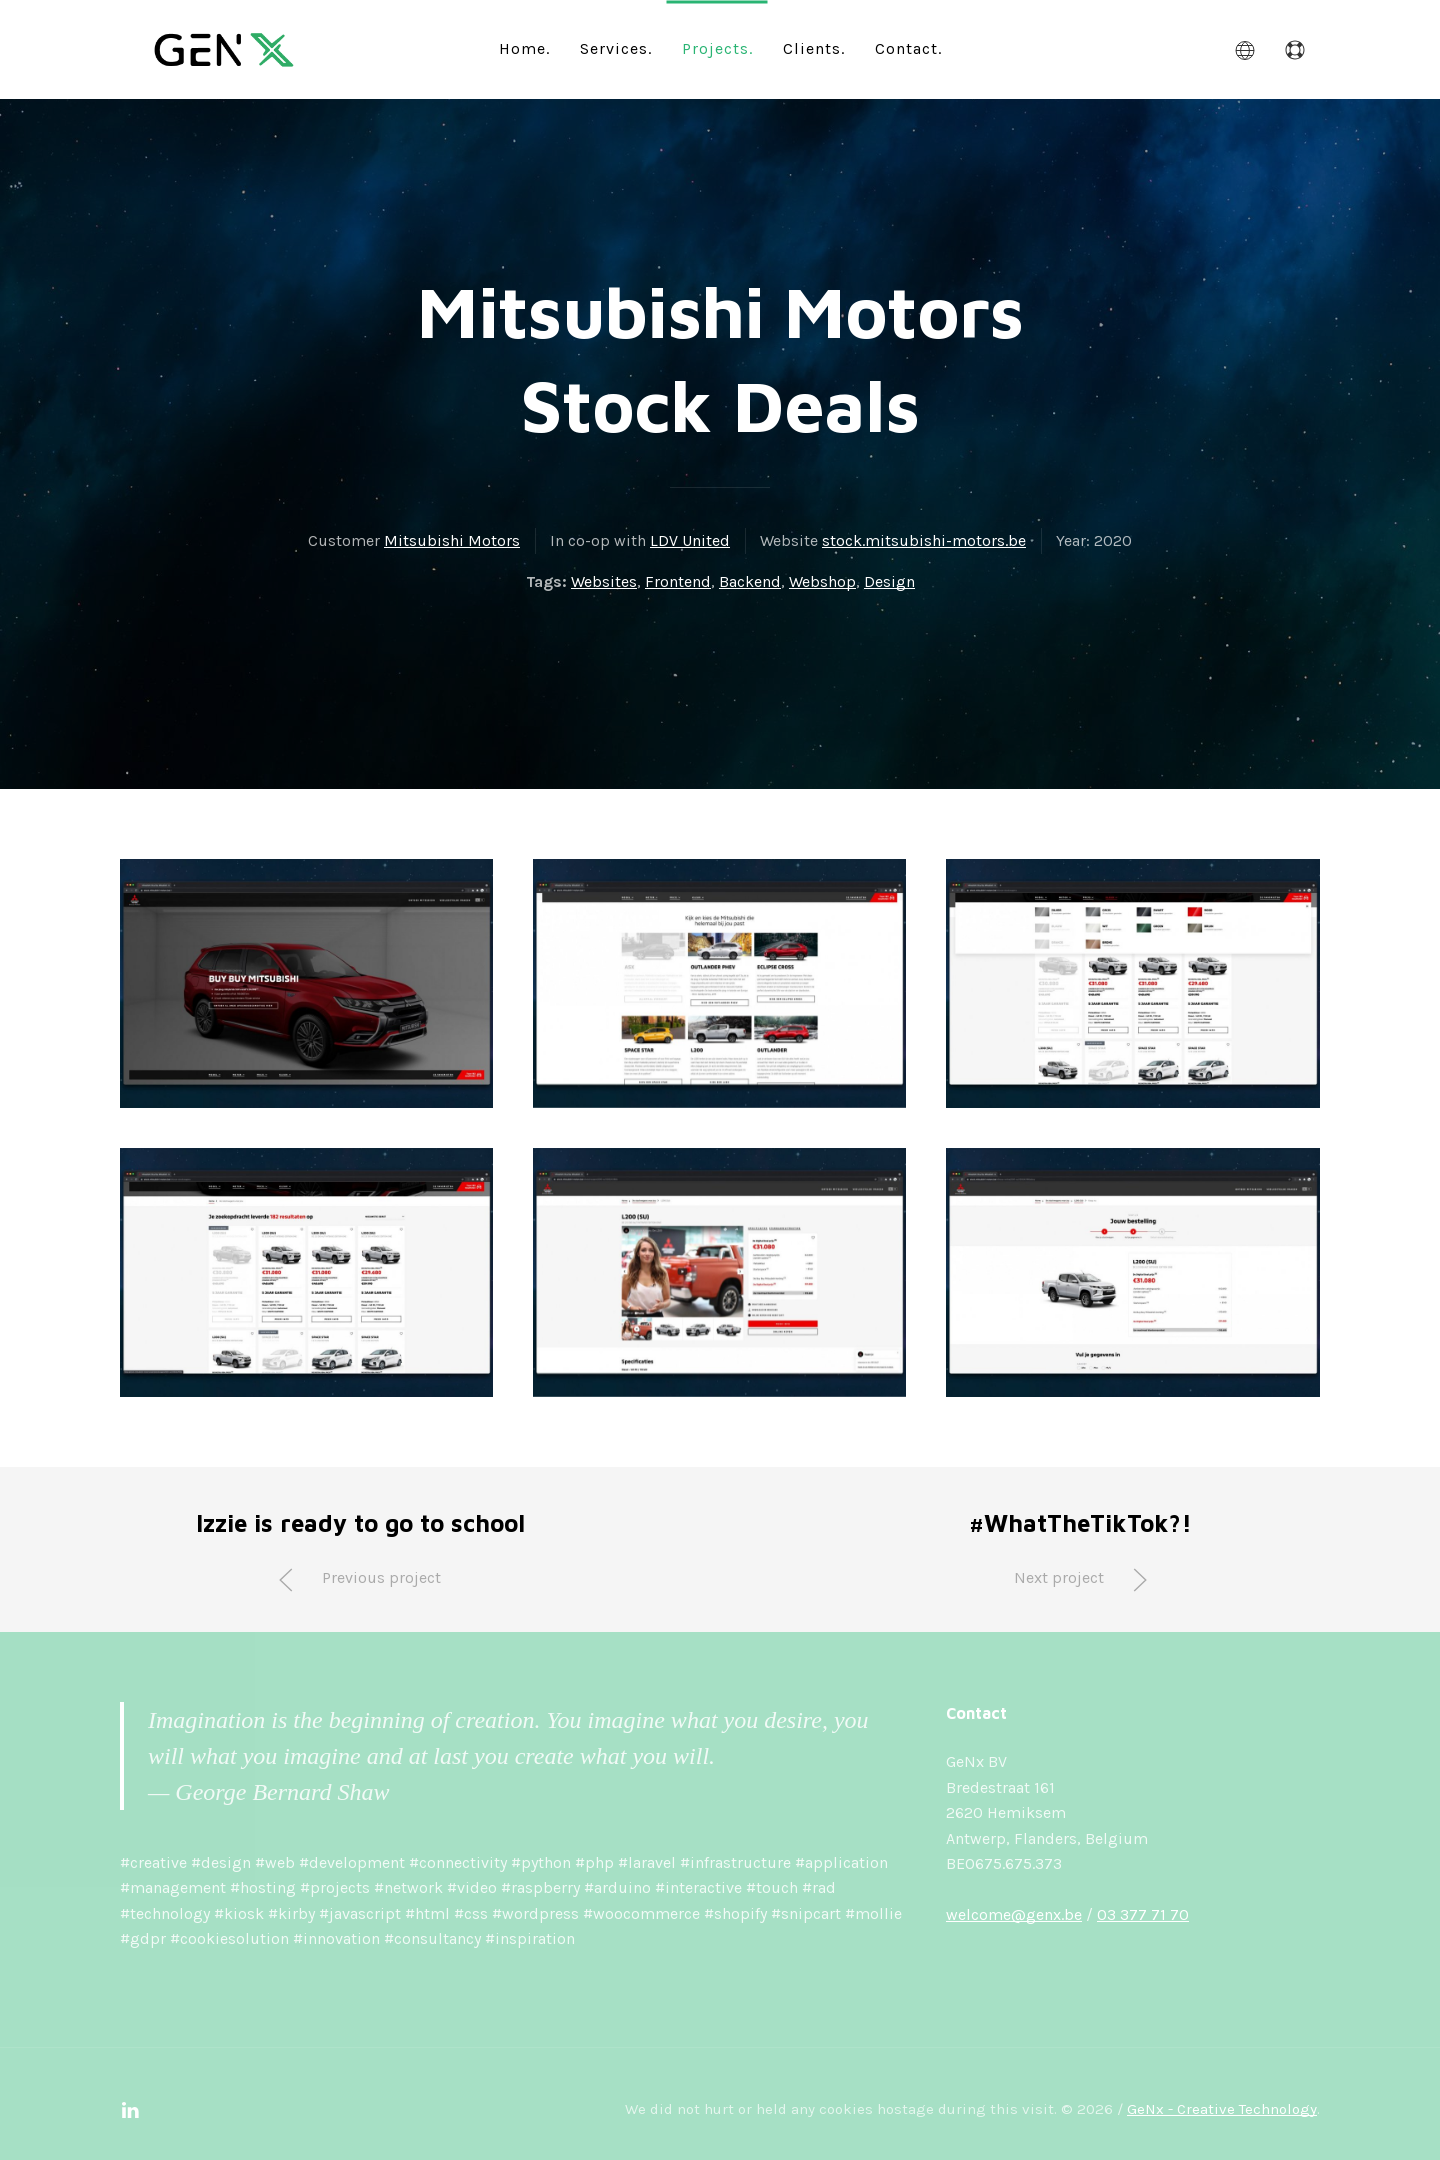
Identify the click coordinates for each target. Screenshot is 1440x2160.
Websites (604, 581)
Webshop (822, 581)
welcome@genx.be (1014, 1914)
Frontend (678, 581)
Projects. (717, 47)
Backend (750, 581)
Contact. (908, 47)
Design (889, 581)
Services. (616, 47)
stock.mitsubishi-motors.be (924, 540)
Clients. (814, 47)
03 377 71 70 (1143, 1914)
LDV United (690, 540)
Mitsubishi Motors (452, 540)
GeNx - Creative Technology (1222, 2109)
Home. (524, 47)
